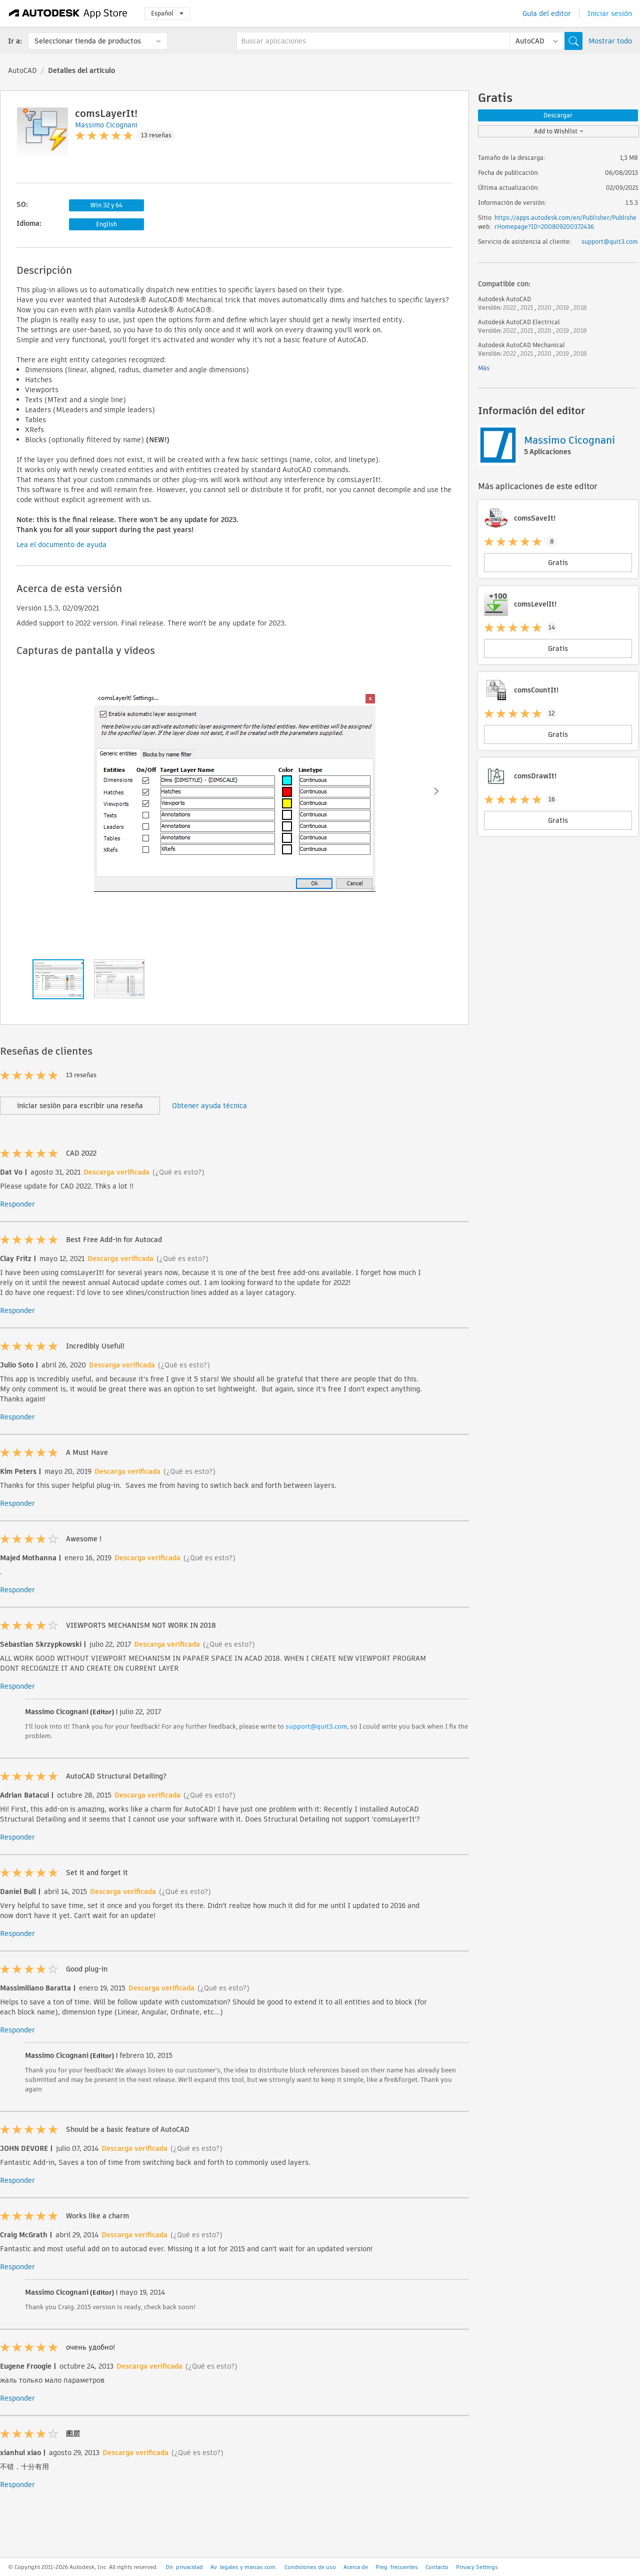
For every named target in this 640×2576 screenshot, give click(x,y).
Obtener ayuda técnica (209, 1106)
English (106, 224)
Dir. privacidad (184, 2567)
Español (167, 13)
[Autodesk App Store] (68, 13)
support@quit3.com (316, 1726)
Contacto (437, 2567)
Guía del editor (546, 13)
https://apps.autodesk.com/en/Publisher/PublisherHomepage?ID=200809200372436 (565, 222)
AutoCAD (22, 70)
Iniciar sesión (610, 13)
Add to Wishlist (559, 131)
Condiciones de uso (310, 2567)
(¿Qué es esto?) (178, 1172)
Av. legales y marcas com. (243, 2567)
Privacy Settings (477, 2567)
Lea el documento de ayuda (61, 545)
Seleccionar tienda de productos (87, 41)
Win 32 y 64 (106, 205)
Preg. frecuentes (397, 2567)
